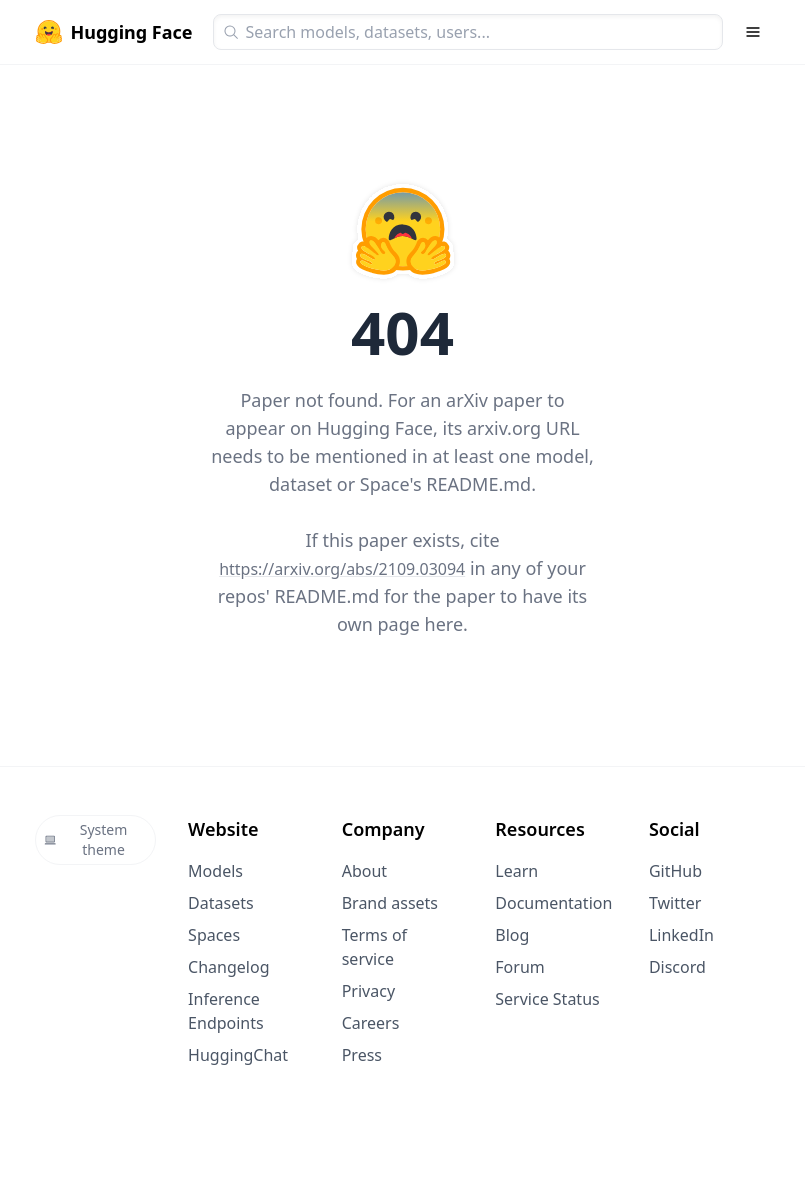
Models (215, 871)
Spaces (214, 935)
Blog (512, 935)
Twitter (675, 903)
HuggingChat (238, 1055)
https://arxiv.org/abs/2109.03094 (342, 569)
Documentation (553, 903)
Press (362, 1055)
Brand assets (390, 903)
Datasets (221, 903)
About (364, 871)
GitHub (675, 871)
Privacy (368, 991)
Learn (516, 871)
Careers (371, 1023)
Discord (677, 967)
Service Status (547, 999)
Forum (519, 967)
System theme (86, 839)
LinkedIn (681, 935)
